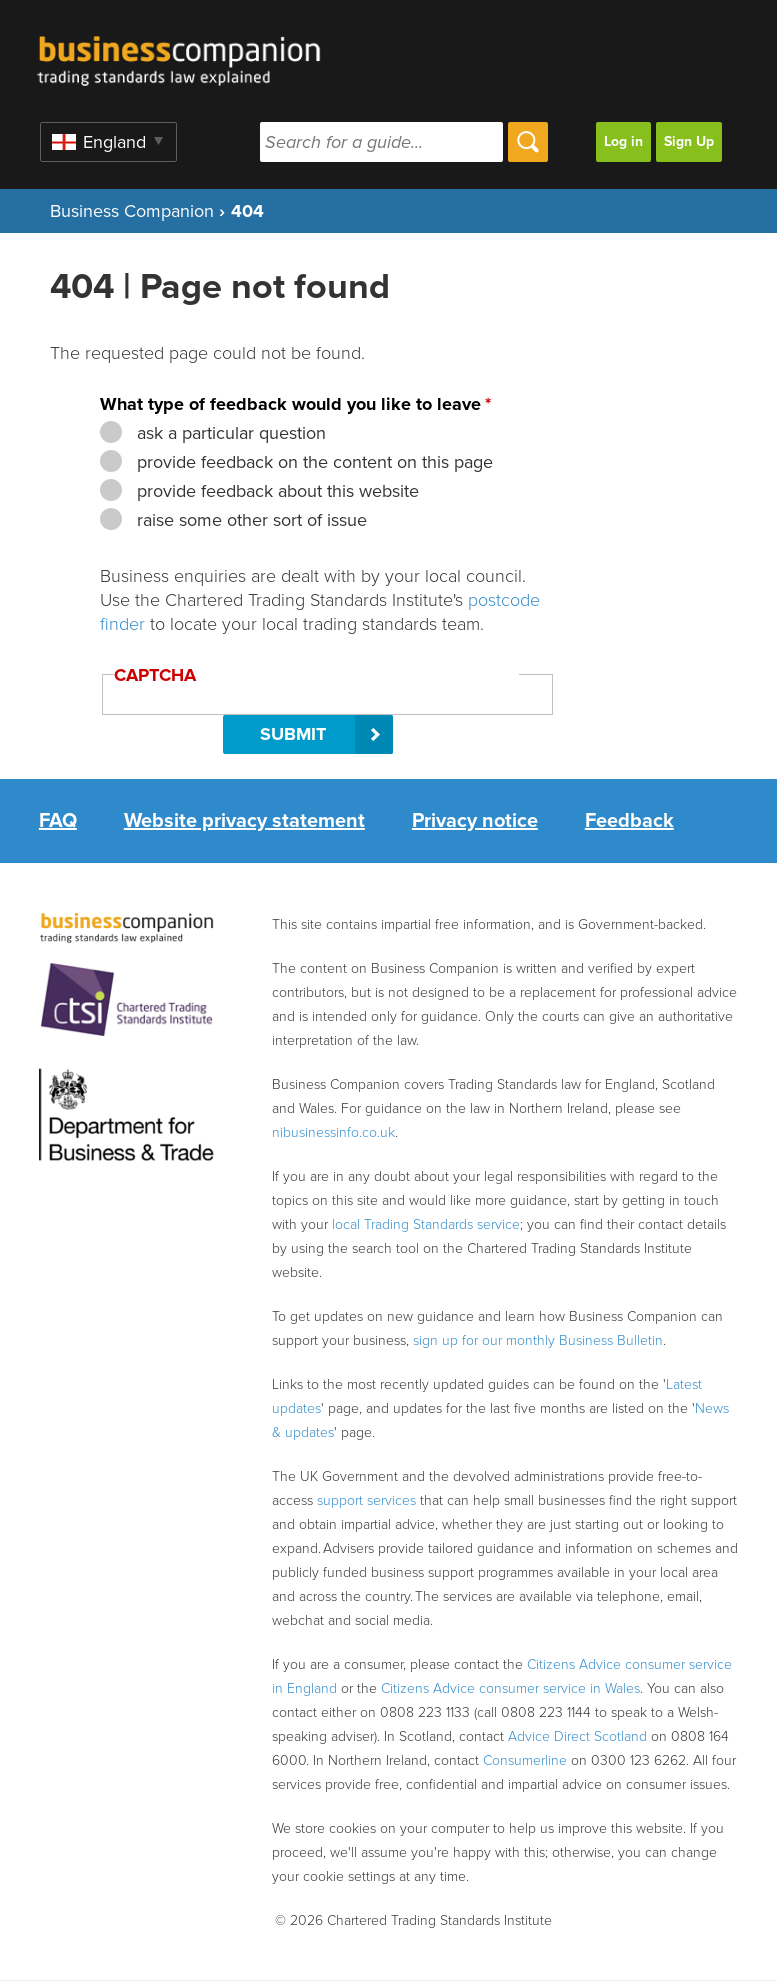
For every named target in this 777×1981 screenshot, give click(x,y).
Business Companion (132, 211)
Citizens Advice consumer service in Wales (510, 1688)
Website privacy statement (244, 821)
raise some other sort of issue (249, 520)
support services (366, 1500)
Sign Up (689, 141)
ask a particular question (229, 433)
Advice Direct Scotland (577, 1736)
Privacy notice (475, 821)
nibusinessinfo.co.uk (333, 1132)
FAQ (58, 821)
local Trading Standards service (426, 1224)
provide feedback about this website (275, 491)
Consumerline (525, 1760)
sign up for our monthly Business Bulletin (538, 1340)
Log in (623, 141)
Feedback (629, 821)
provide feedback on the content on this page (312, 462)
